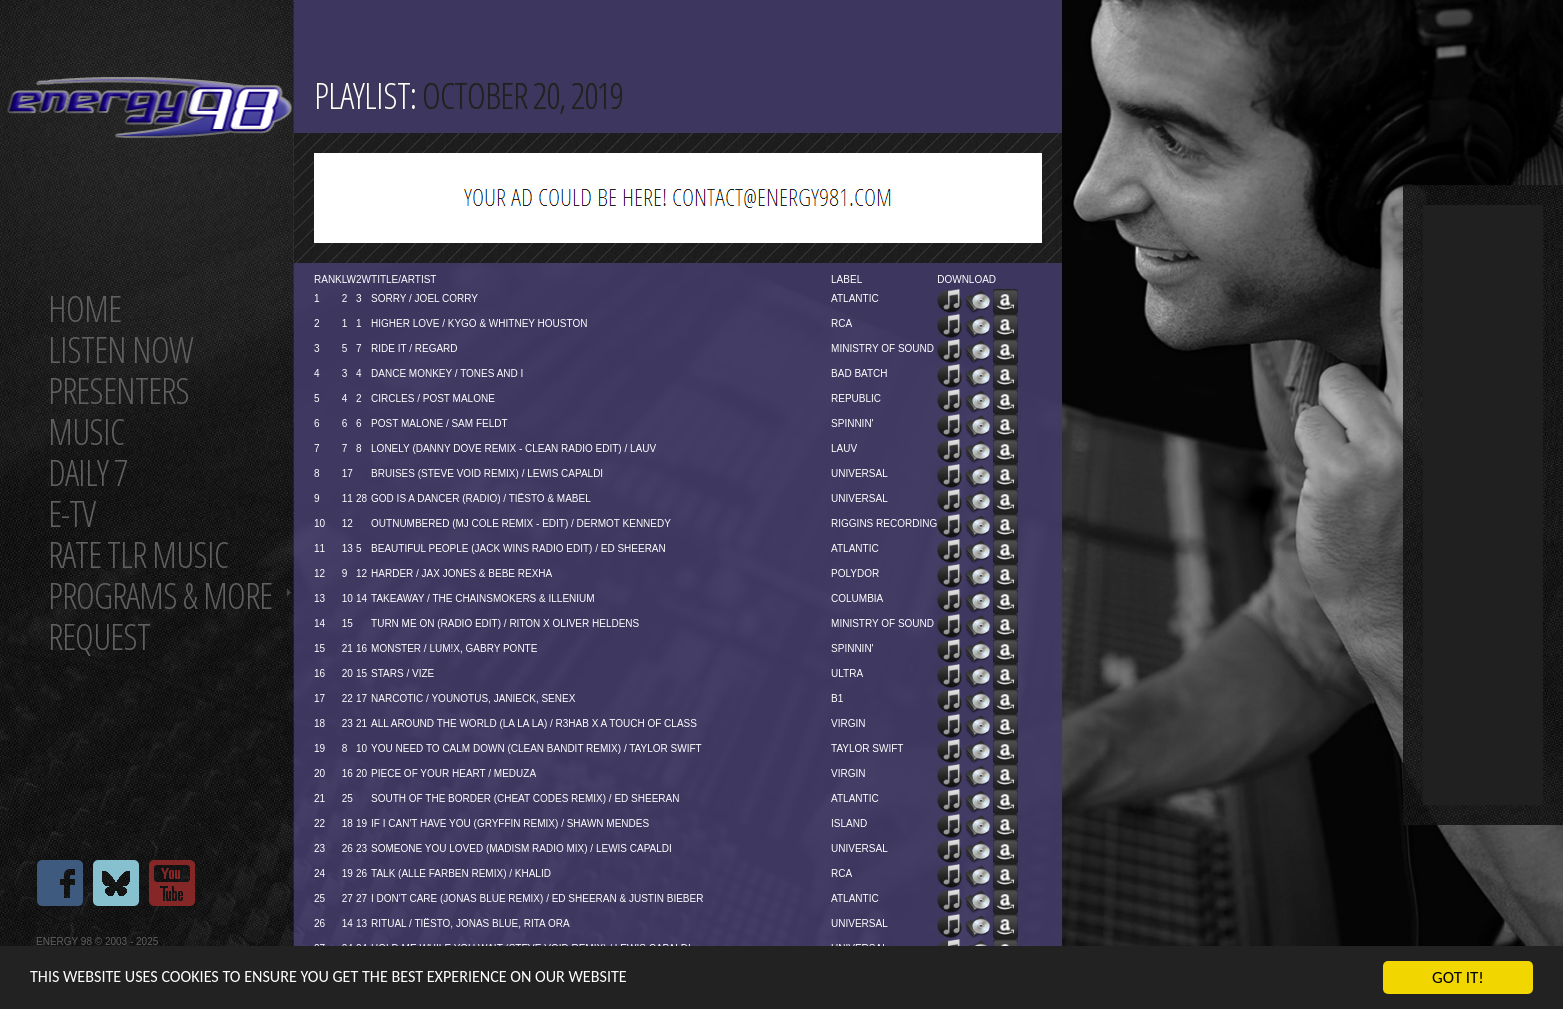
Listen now (120, 349)
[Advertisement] (1483, 505)
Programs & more (160, 595)
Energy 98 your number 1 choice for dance (149, 107)
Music (86, 431)
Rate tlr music (138, 554)
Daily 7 (87, 472)
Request (99, 636)
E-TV (71, 513)
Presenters (118, 390)
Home (84, 308)
